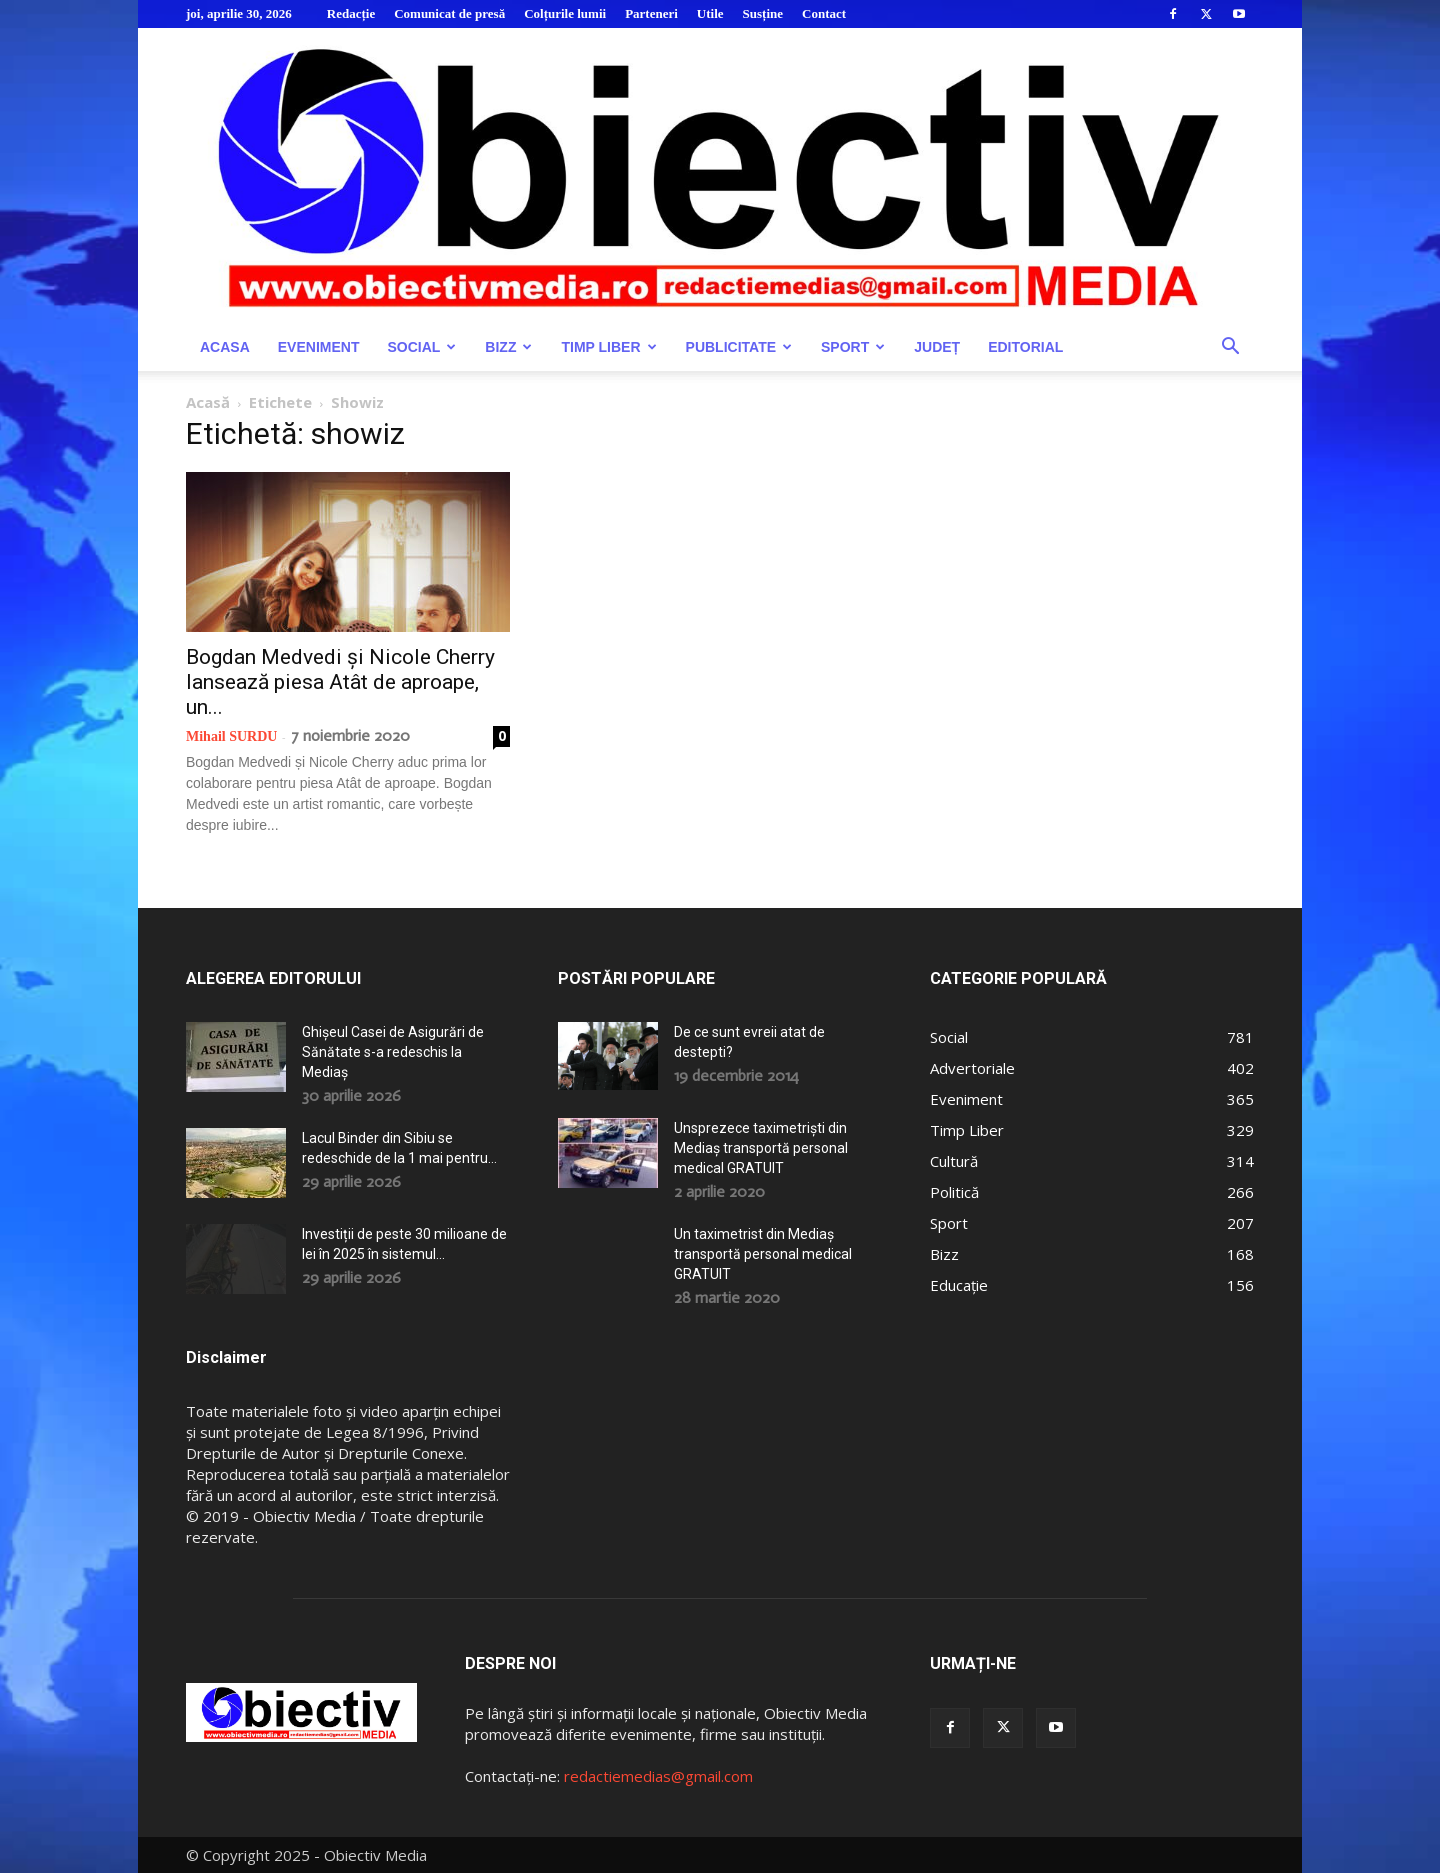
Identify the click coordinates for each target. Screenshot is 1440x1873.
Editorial (1025, 347)
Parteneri (651, 13)
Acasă (208, 402)
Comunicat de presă (449, 13)
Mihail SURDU (231, 736)
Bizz (508, 347)
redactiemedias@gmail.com (658, 1776)
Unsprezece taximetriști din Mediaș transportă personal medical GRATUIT (761, 1148)
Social (421, 347)
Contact (824, 13)
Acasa (225, 347)
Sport (853, 347)
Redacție (351, 13)
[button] (1230, 348)
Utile (710, 13)
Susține (763, 13)
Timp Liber (608, 347)
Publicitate (739, 347)
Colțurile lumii (565, 13)
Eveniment (319, 347)
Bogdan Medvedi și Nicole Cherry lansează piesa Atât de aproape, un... (340, 682)
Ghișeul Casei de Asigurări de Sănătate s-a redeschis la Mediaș (393, 1052)
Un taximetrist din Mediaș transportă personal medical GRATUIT (763, 1254)
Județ (937, 347)
